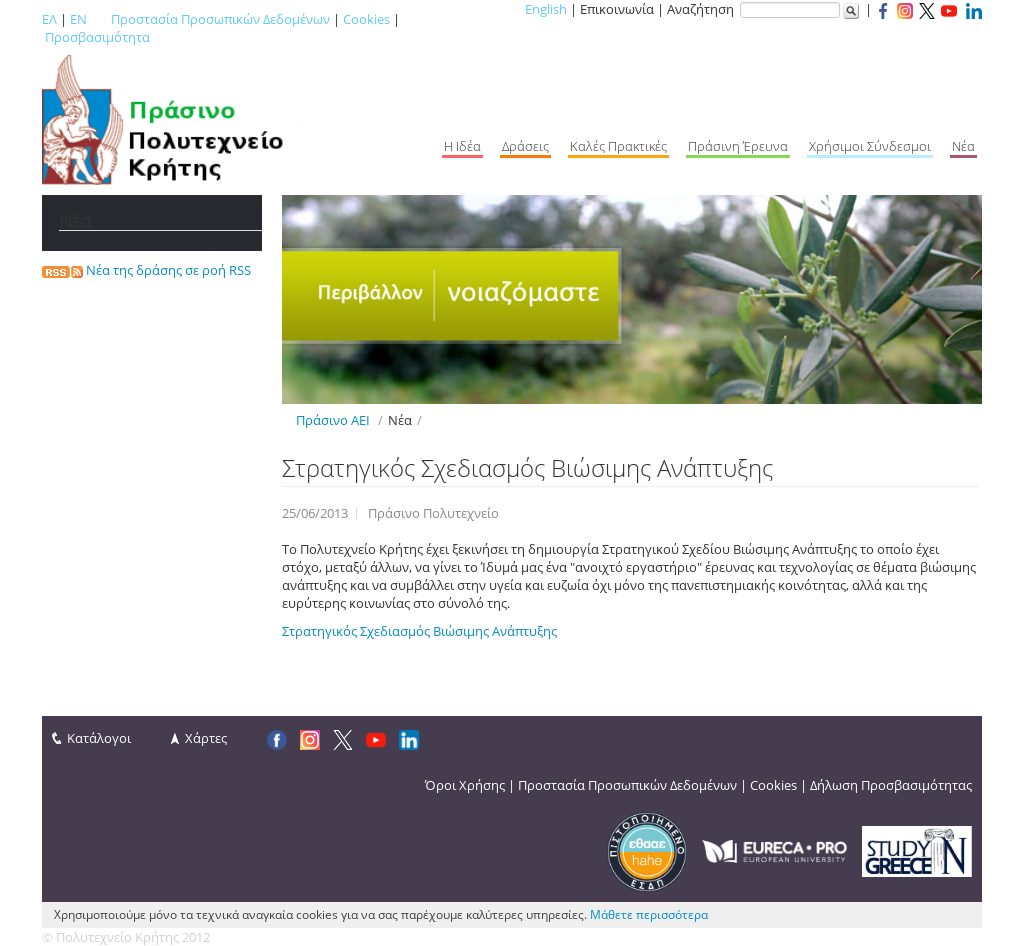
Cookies (366, 19)
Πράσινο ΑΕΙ (333, 420)
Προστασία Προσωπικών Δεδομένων (220, 19)
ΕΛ (49, 19)
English (546, 9)
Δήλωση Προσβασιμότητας (891, 785)
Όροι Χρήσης (465, 785)
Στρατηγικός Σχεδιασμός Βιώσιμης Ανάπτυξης (419, 631)
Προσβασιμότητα (97, 37)
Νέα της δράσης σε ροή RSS (146, 270)
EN (78, 19)
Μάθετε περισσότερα (649, 914)
